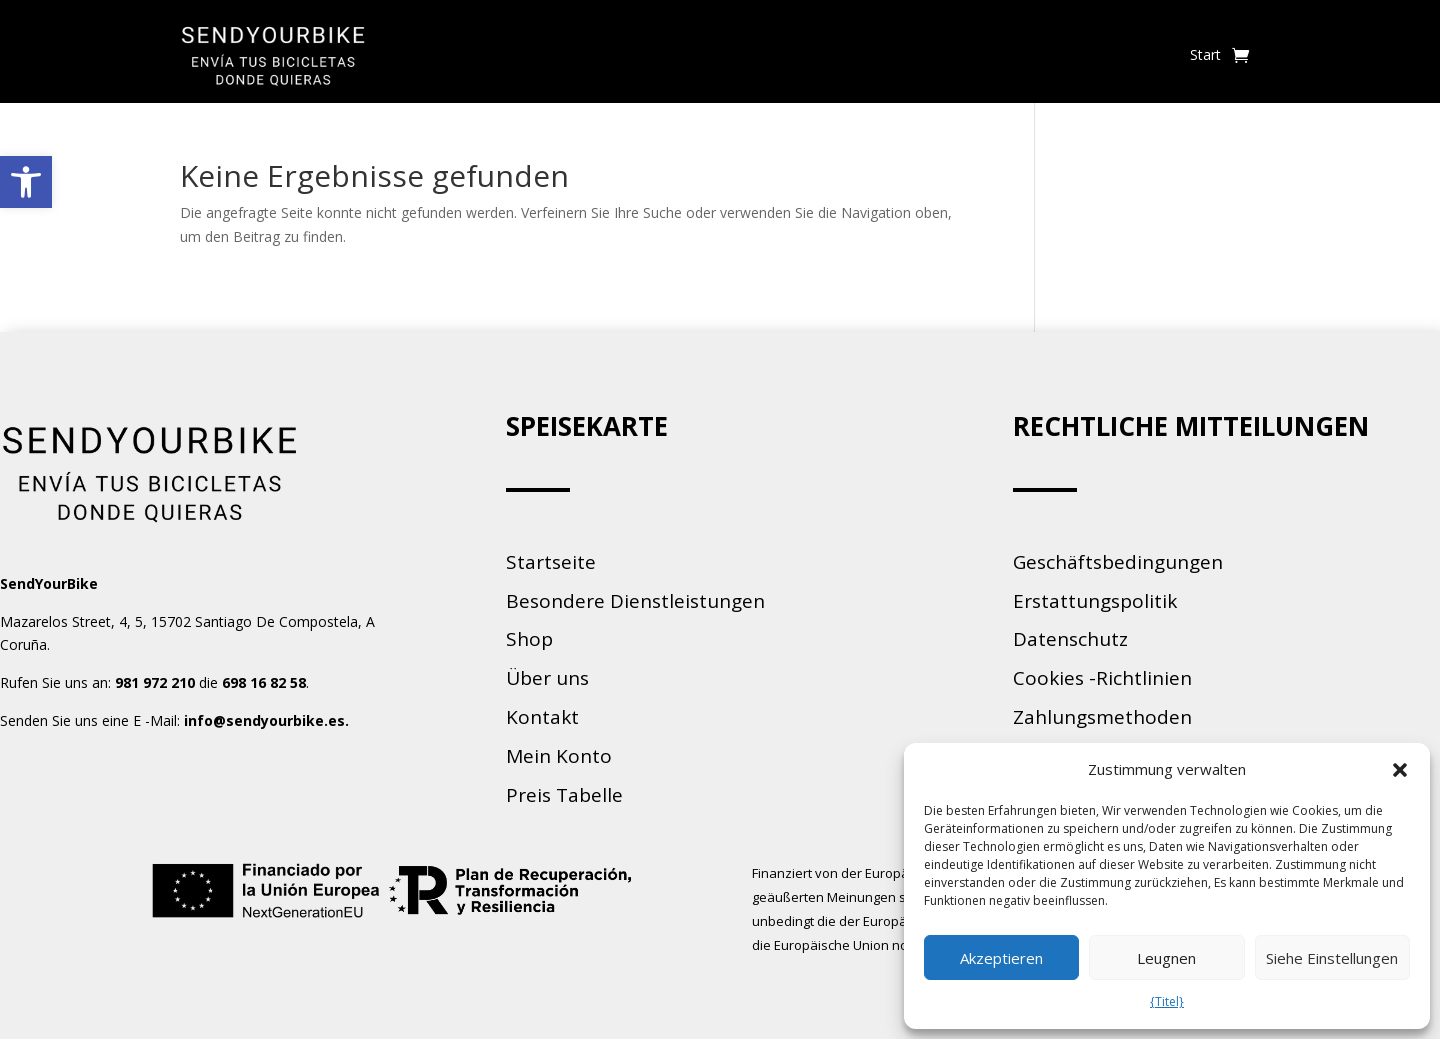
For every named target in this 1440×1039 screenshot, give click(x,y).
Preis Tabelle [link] (564, 795)
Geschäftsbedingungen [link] (1118, 562)
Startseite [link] (551, 562)
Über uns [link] (547, 678)
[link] (26, 182)
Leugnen (1166, 958)
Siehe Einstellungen (1332, 958)
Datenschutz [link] (1070, 639)
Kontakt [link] (542, 717)
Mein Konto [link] (559, 756)
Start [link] (1205, 54)
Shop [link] (529, 639)
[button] (1400, 770)
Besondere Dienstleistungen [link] (635, 601)
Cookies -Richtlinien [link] (1102, 678)
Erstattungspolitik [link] (1095, 601)
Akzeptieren (1001, 958)
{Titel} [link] (1167, 1001)
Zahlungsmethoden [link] (1102, 717)
